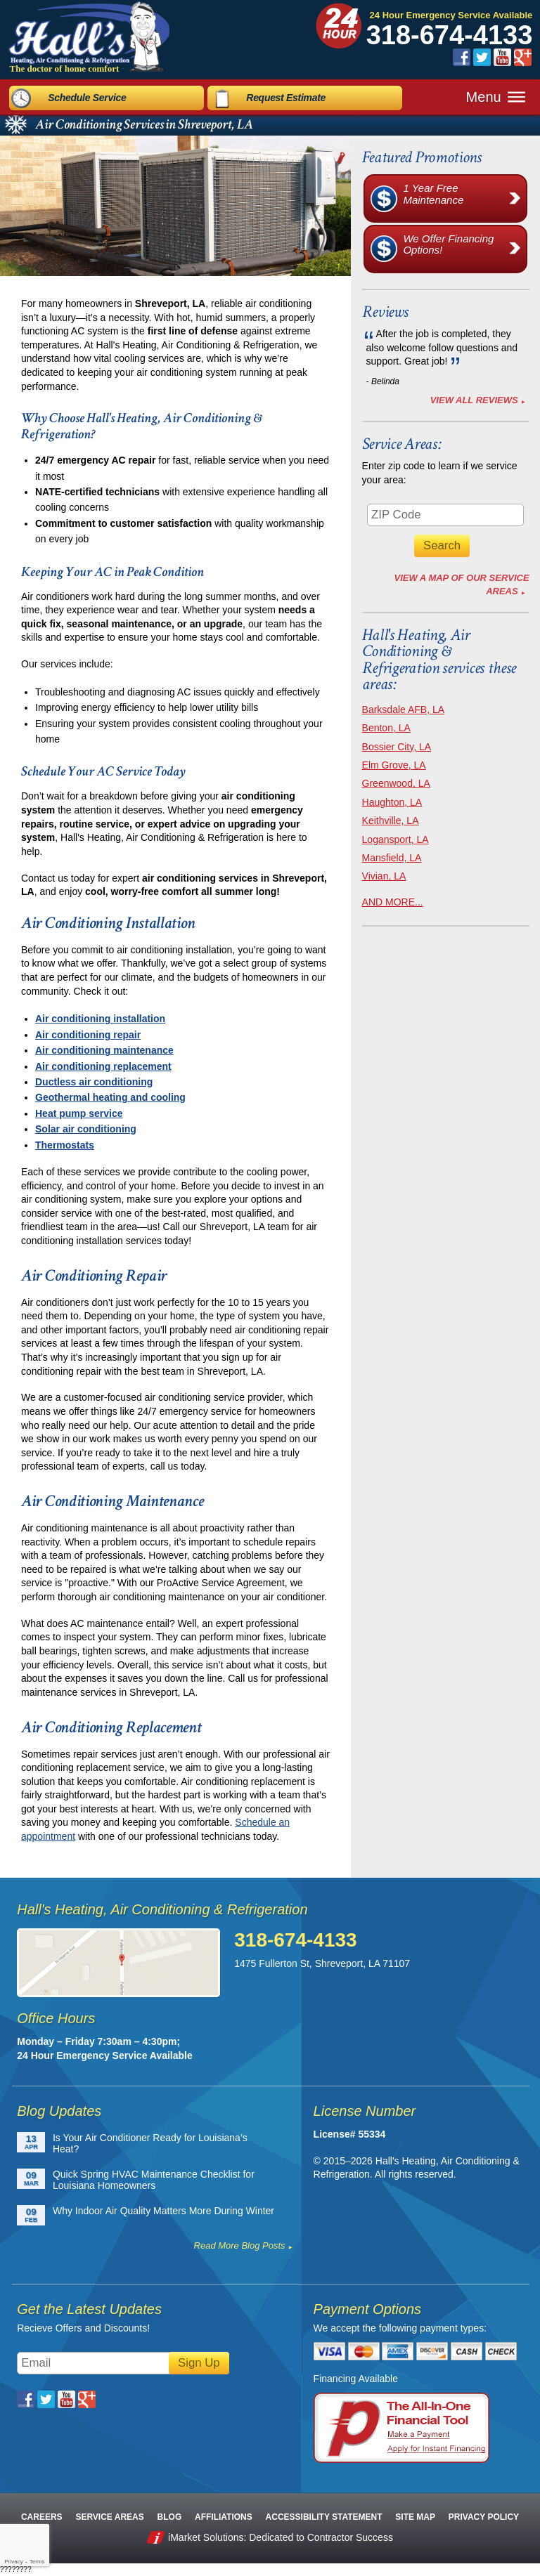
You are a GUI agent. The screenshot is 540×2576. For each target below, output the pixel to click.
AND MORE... (392, 902)
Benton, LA (386, 727)
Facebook (461, 57)
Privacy (13, 2561)
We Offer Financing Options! (464, 249)
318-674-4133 (449, 35)
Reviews (385, 311)
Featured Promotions (422, 157)
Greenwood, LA (396, 783)
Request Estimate (286, 92)
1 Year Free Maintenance (464, 198)
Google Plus (523, 57)
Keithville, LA (390, 820)
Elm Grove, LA (394, 765)
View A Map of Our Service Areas (461, 584)
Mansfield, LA (392, 857)
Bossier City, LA (397, 746)
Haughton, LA (392, 802)
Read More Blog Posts (239, 2245)
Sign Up (199, 2362)
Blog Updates (59, 2111)
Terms (37, 2561)
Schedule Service (87, 92)
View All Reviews (474, 400)
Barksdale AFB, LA (403, 709)
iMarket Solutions (205, 2537)
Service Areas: (402, 444)
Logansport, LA (395, 839)
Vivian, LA (384, 876)
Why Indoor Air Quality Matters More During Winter (163, 2210)
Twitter (482, 57)
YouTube (502, 57)
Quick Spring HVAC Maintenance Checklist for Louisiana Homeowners (154, 2180)
